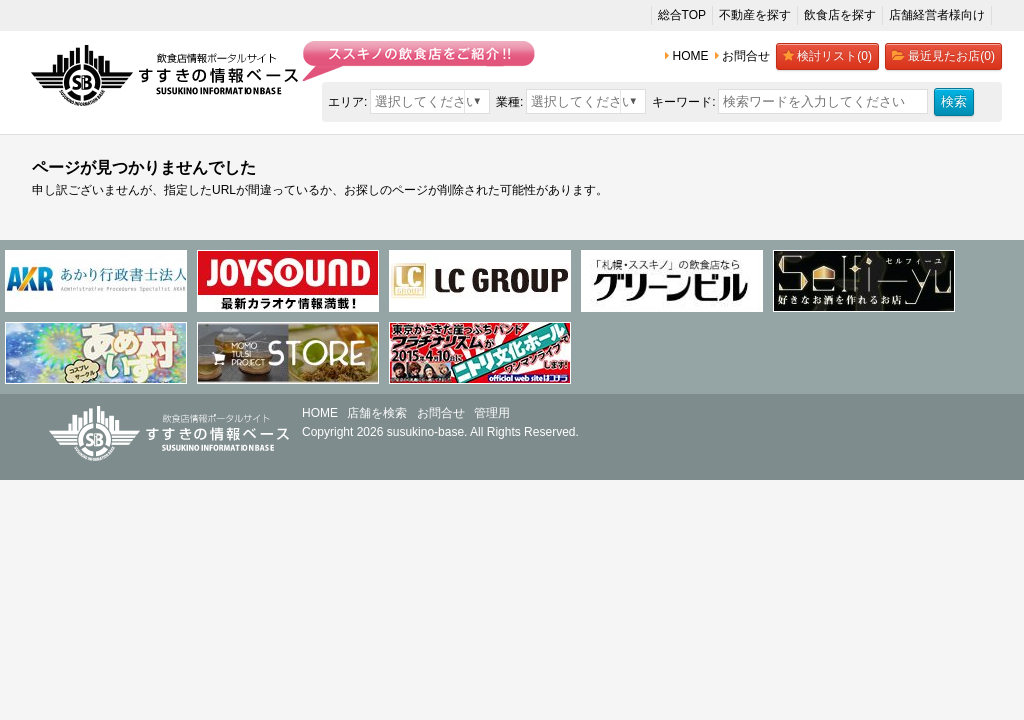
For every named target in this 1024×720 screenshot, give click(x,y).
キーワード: (683, 102)
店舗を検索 (377, 413)
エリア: (347, 102)
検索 (954, 101)
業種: (509, 102)
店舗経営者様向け (937, 15)
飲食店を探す (840, 15)
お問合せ (441, 413)
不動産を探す (755, 15)
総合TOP (682, 15)
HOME (320, 413)
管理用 (492, 413)
